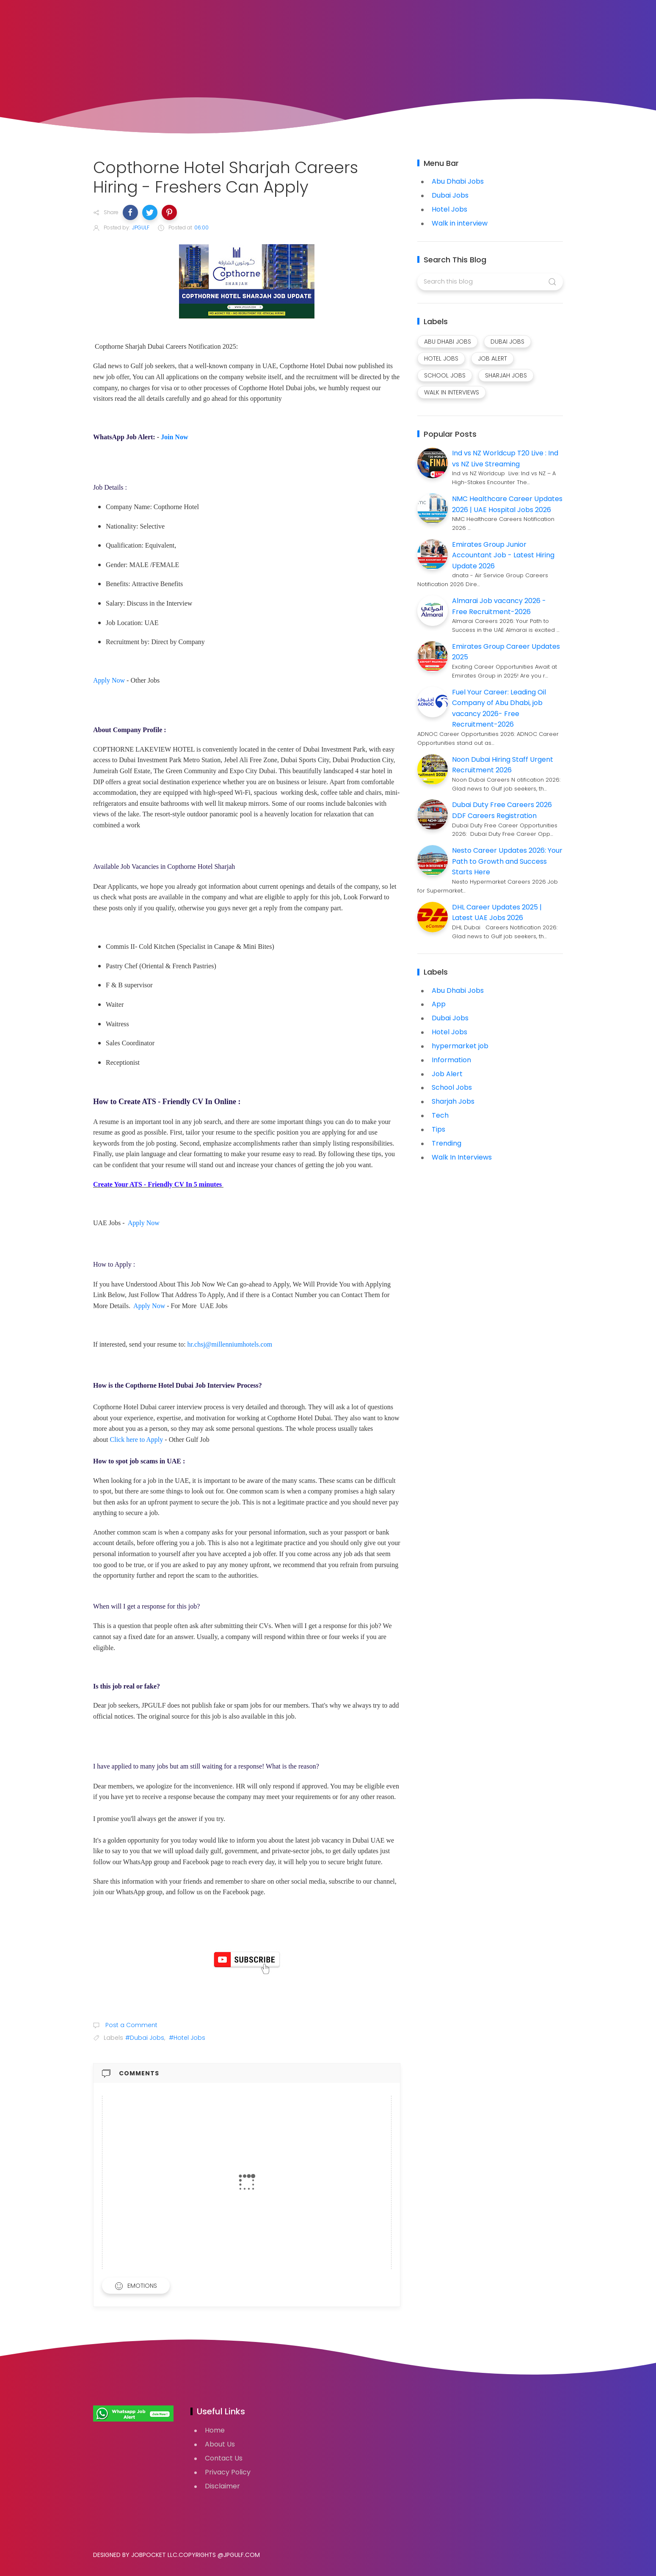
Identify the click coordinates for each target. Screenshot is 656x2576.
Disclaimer (222, 2486)
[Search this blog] (489, 281)
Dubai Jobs (450, 195)
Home (215, 2430)
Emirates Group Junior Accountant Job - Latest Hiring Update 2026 (503, 555)
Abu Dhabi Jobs (458, 181)
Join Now (174, 437)
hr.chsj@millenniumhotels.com (230, 1344)
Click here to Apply (136, 1439)
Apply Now (109, 680)
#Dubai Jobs (144, 2037)
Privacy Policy (228, 2472)
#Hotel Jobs (187, 2037)
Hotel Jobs (449, 209)
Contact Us (224, 2458)
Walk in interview (460, 223)
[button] (130, 212)
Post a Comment (130, 2025)
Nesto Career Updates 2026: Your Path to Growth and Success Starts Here (507, 861)
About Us (220, 2444)
